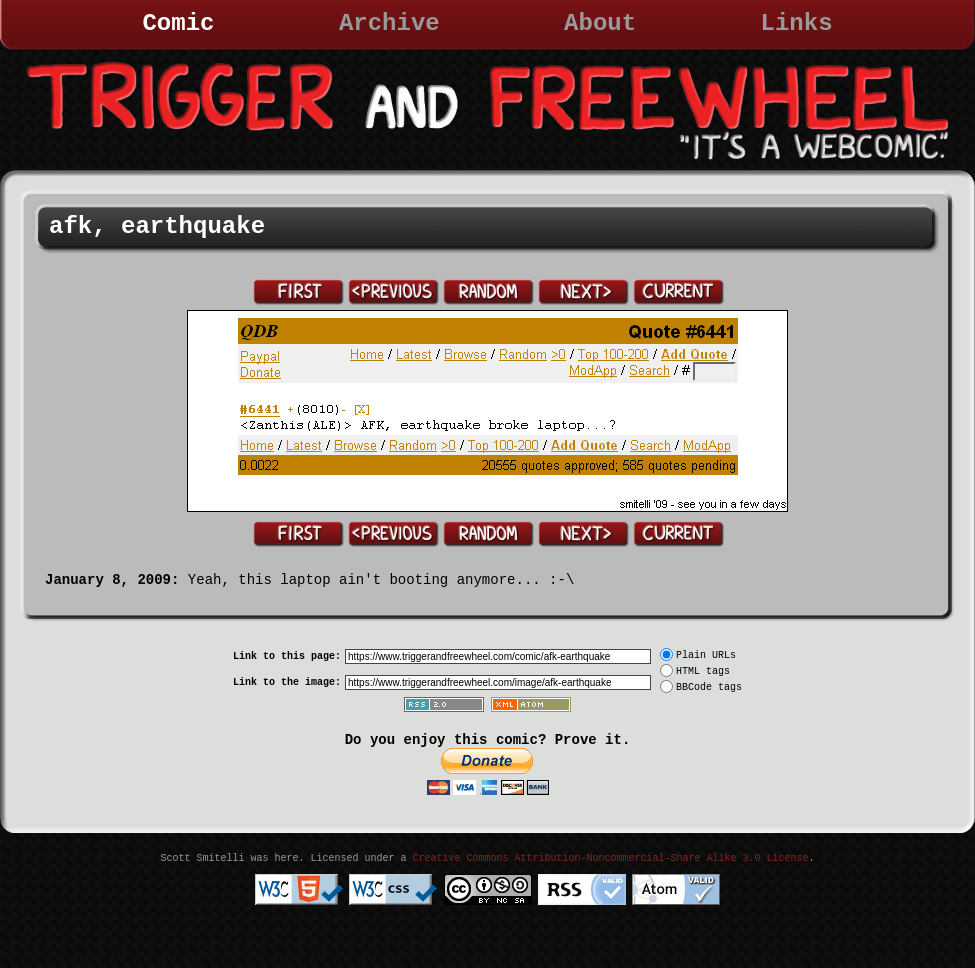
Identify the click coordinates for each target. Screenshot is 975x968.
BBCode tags (709, 687)
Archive (389, 23)
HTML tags (703, 671)
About (600, 23)
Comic (178, 23)
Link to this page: (287, 656)
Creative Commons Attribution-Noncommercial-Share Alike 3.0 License (610, 858)
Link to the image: (287, 682)
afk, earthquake (157, 226)
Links (797, 23)
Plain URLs (706, 655)
